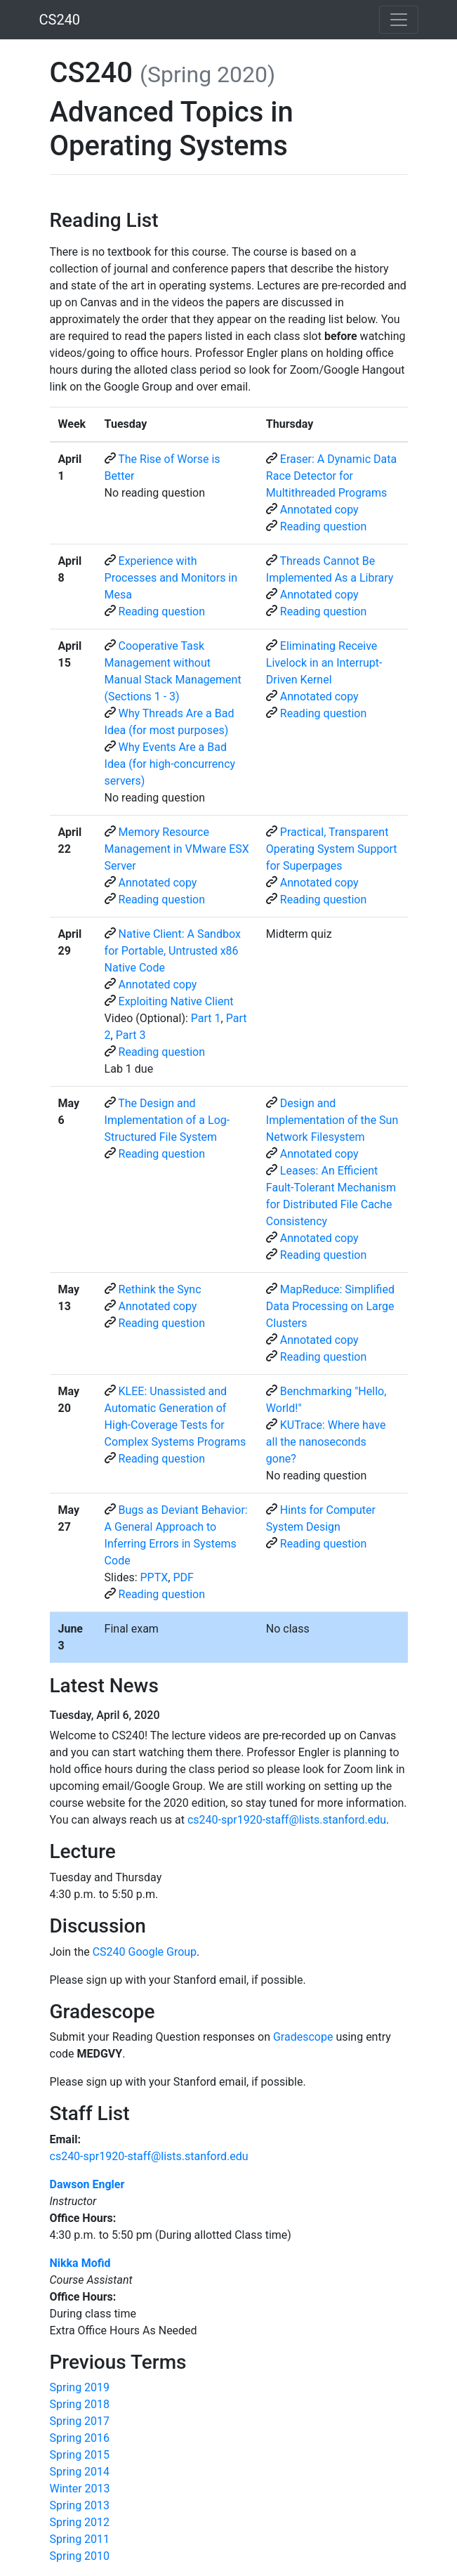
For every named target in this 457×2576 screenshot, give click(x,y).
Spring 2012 (80, 2522)
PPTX (154, 1577)
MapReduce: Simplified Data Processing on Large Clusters (330, 1306)
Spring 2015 (80, 2454)
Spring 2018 (80, 2404)
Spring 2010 (80, 2556)
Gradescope (303, 2037)
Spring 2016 (80, 2438)
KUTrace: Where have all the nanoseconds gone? (326, 1441)
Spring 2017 (80, 2421)
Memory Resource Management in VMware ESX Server (177, 848)
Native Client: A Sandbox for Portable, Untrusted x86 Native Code (173, 950)
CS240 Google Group (145, 1952)
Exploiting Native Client (176, 1001)
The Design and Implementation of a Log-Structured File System (167, 1120)
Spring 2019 (80, 2387)
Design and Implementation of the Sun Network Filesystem (332, 1120)
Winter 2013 (80, 2488)
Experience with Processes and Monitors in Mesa (171, 577)
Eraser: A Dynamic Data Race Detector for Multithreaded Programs (331, 475)
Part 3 (131, 1035)
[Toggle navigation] (398, 20)
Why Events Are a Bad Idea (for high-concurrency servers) (170, 763)
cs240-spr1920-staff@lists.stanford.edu (286, 1819)
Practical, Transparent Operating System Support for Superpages (331, 848)
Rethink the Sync (160, 1289)
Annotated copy (319, 509)
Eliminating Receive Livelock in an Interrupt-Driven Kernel (324, 662)
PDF (183, 1577)
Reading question (323, 526)
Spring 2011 (80, 2539)
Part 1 (206, 1018)
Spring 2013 (80, 2505)
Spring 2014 (80, 2471)
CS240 (60, 19)
